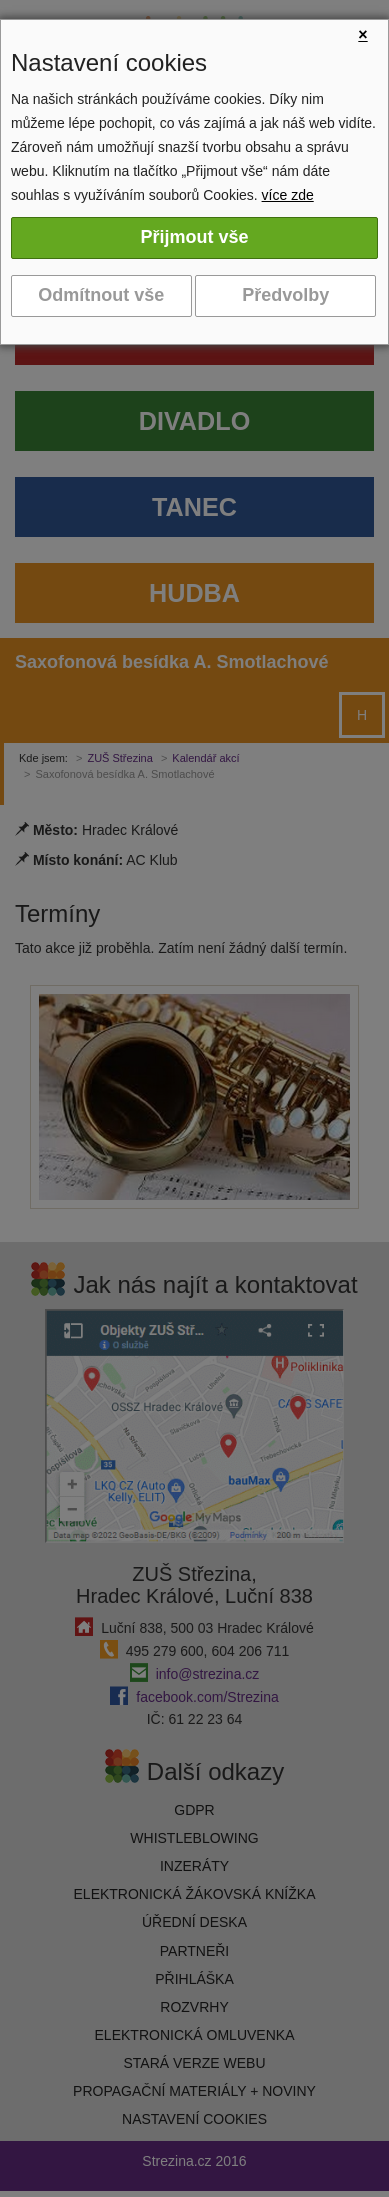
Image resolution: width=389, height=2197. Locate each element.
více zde (288, 195)
